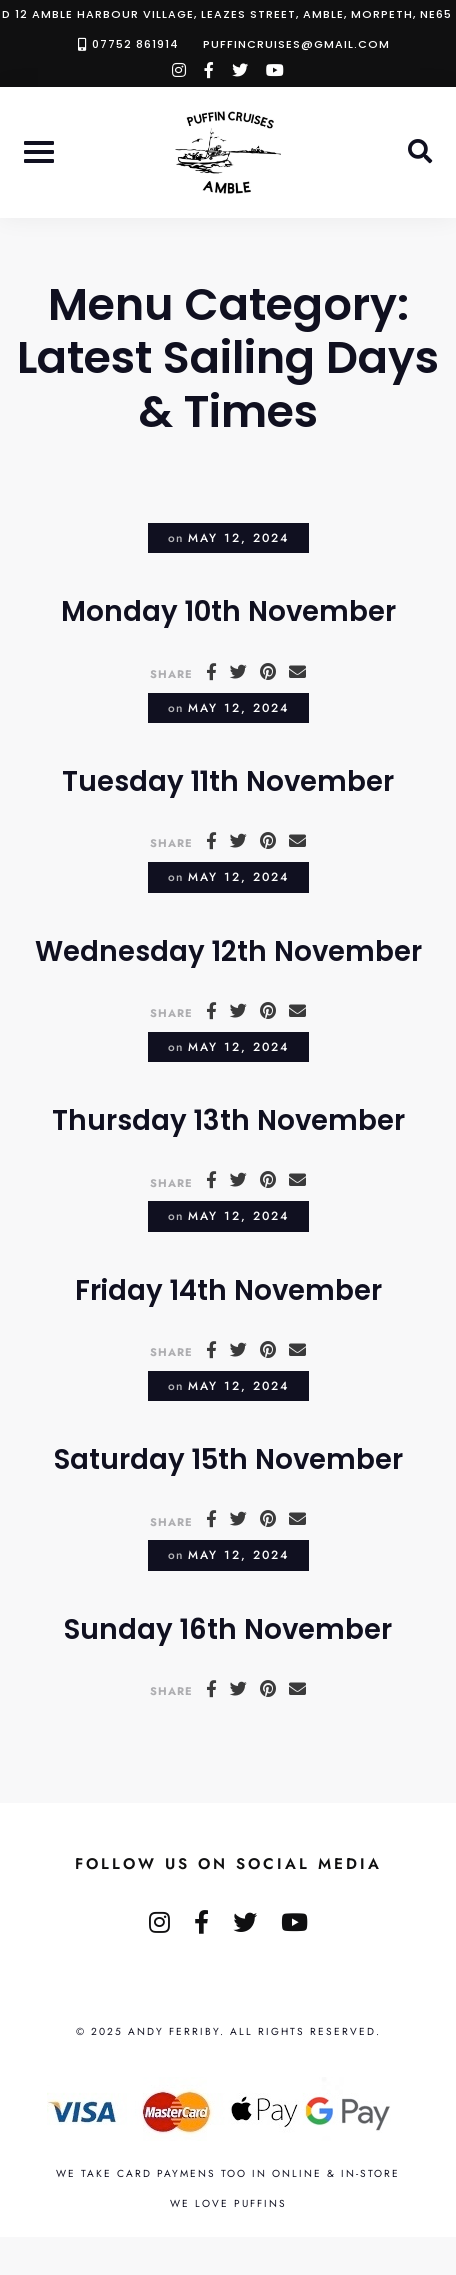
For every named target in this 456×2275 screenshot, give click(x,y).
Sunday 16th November (228, 1629)
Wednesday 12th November (228, 951)
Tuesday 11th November (228, 781)
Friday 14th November (228, 1290)
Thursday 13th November (228, 1120)
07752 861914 (135, 44)
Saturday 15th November (228, 1459)
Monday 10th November (228, 611)
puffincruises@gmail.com (296, 44)
